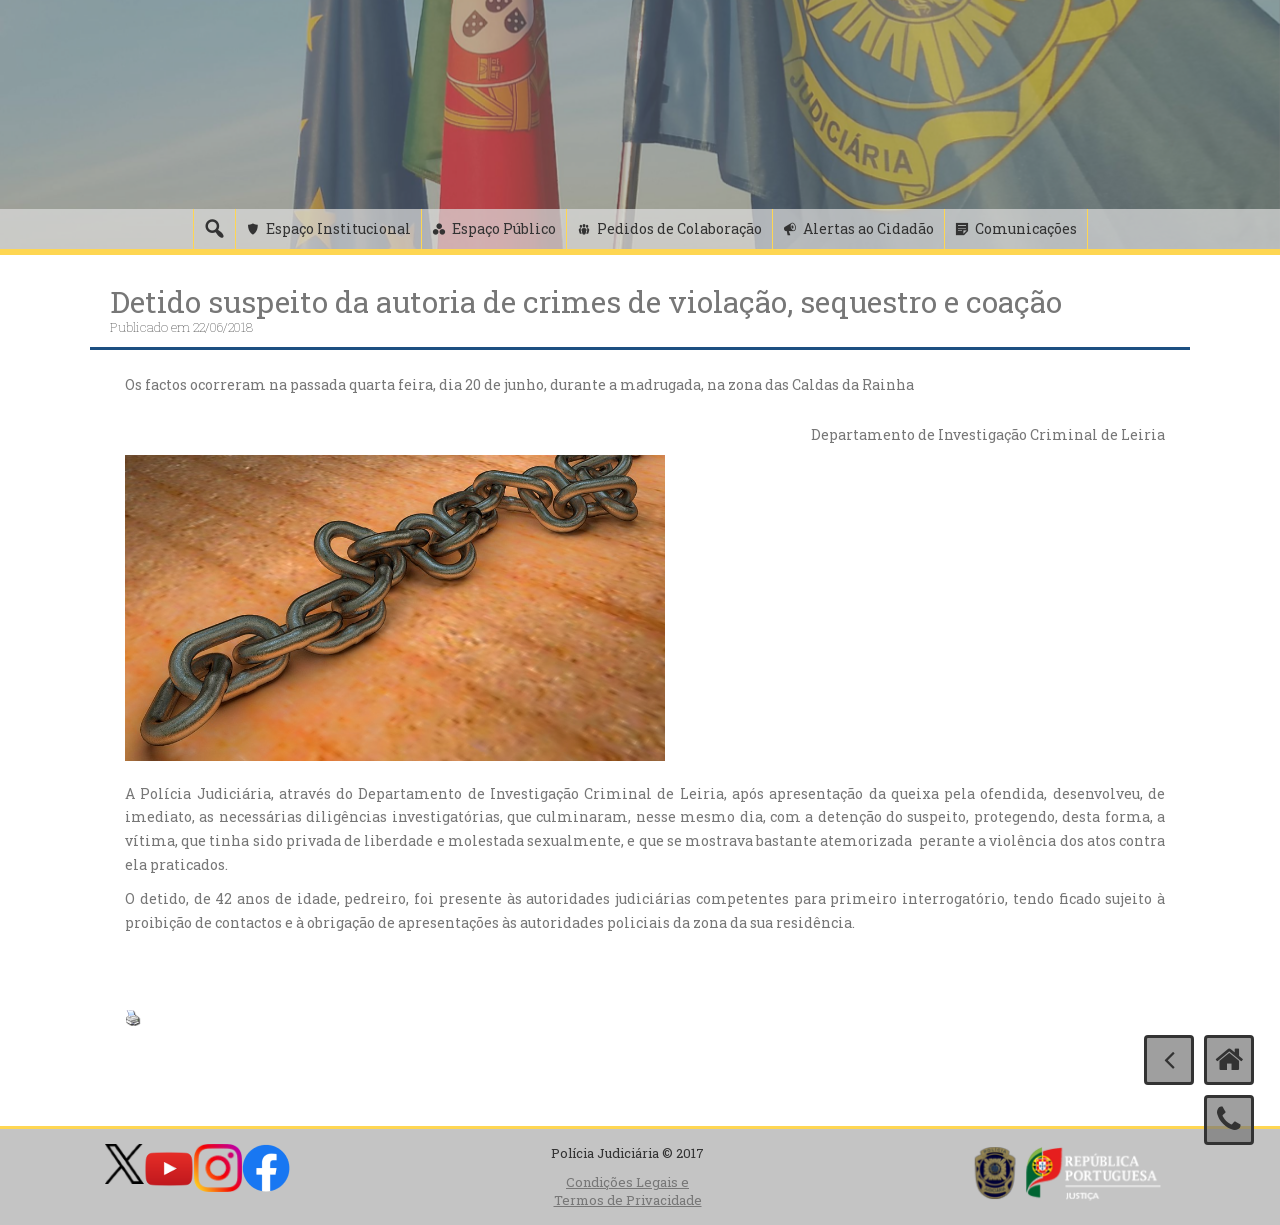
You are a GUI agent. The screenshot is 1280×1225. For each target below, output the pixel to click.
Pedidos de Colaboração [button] (679, 228)
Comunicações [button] (1026, 228)
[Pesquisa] (214, 229)
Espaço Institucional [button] (338, 228)
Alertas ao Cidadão (868, 228)
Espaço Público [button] (504, 228)
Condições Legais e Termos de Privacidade (628, 1191)
